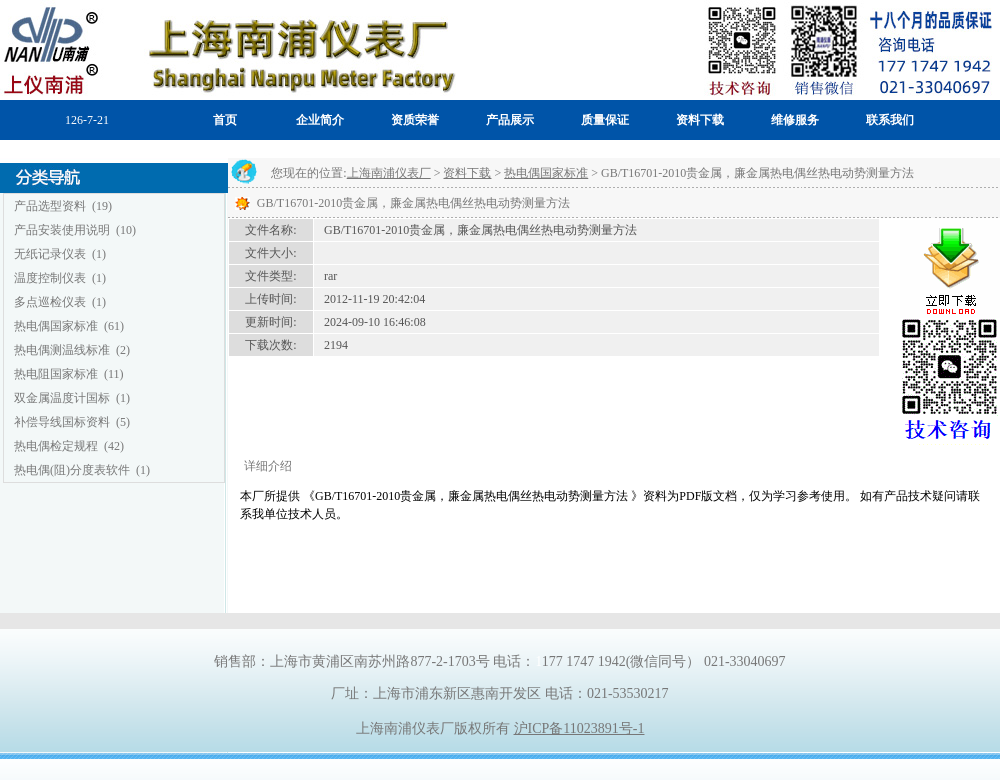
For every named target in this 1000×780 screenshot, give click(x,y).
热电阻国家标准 (56, 374)
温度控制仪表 (50, 278)
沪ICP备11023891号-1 (579, 728)
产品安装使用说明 (62, 230)
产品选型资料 (50, 206)
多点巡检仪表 (50, 302)
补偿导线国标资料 (62, 422)
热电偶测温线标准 (62, 350)
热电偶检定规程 (56, 446)
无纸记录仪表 (50, 254)
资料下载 (467, 173)
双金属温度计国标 (62, 398)
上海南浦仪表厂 (389, 173)
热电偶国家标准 (56, 326)
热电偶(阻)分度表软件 (72, 470)
